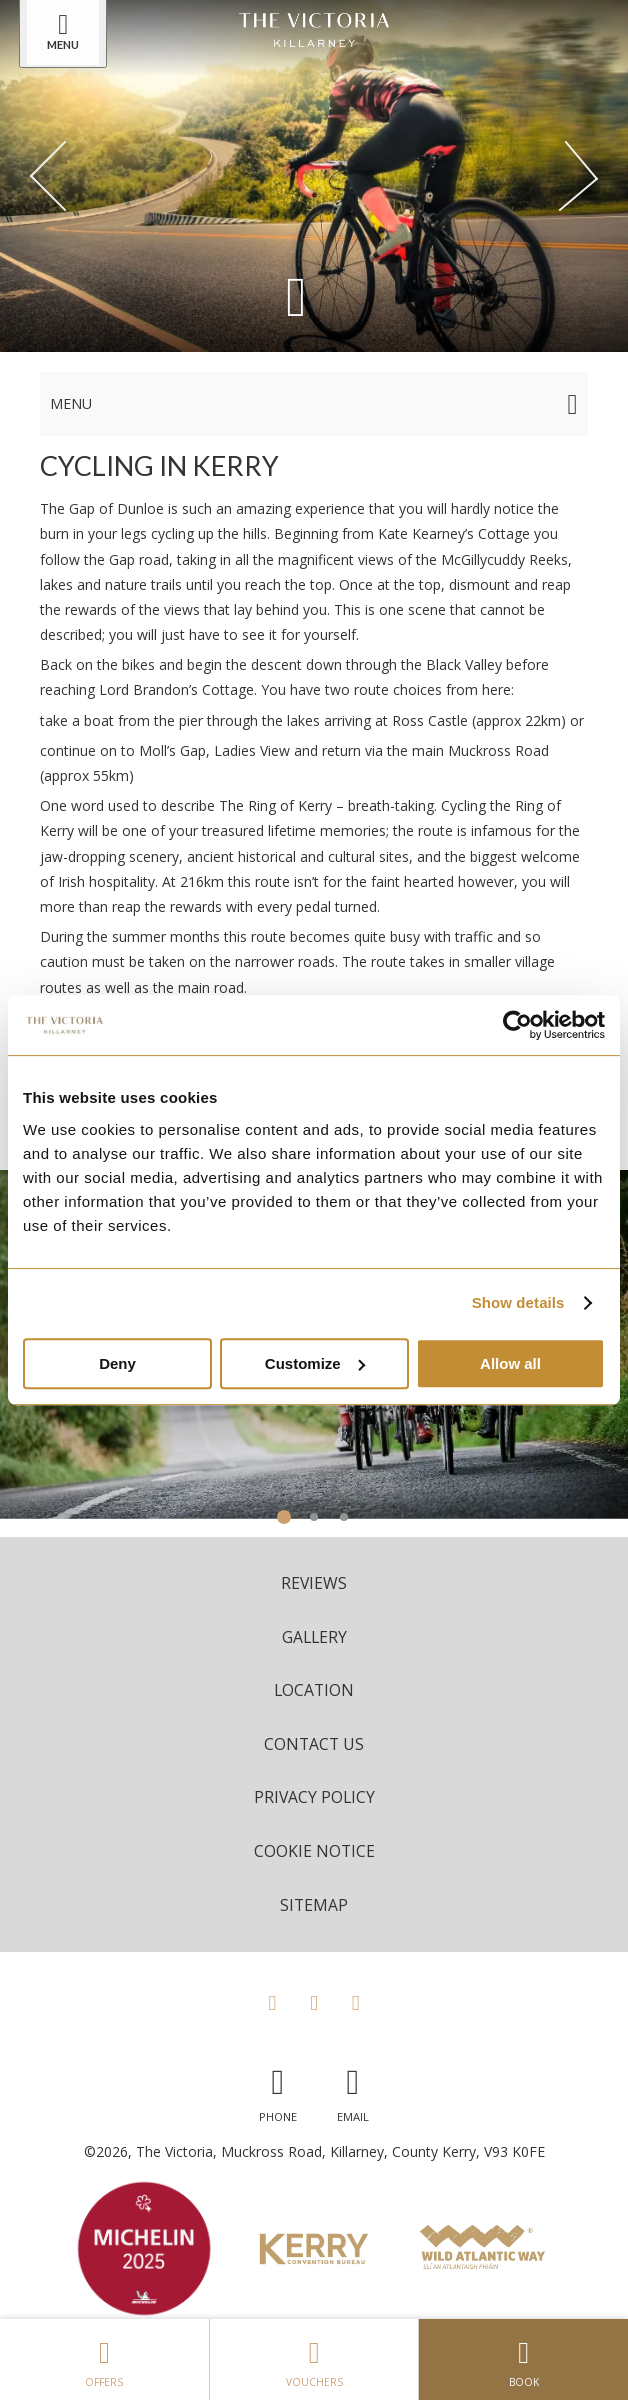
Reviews (314, 1583)
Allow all (510, 1363)
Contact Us (314, 1744)
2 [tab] (314, 1517)
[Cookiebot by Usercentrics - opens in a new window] (517, 1025)
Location (314, 1690)
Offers (104, 2359)
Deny (117, 1363)
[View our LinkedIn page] (356, 2002)
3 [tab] (344, 1517)
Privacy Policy (314, 1797)
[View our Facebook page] (272, 2002)
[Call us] (278, 2090)
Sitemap (314, 1905)
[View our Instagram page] (314, 2002)
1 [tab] (284, 1517)
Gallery (314, 1637)
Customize (315, 1363)
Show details (518, 1302)
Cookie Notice (314, 1851)
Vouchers (314, 2359)
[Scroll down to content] (296, 294)
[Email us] (353, 2090)
